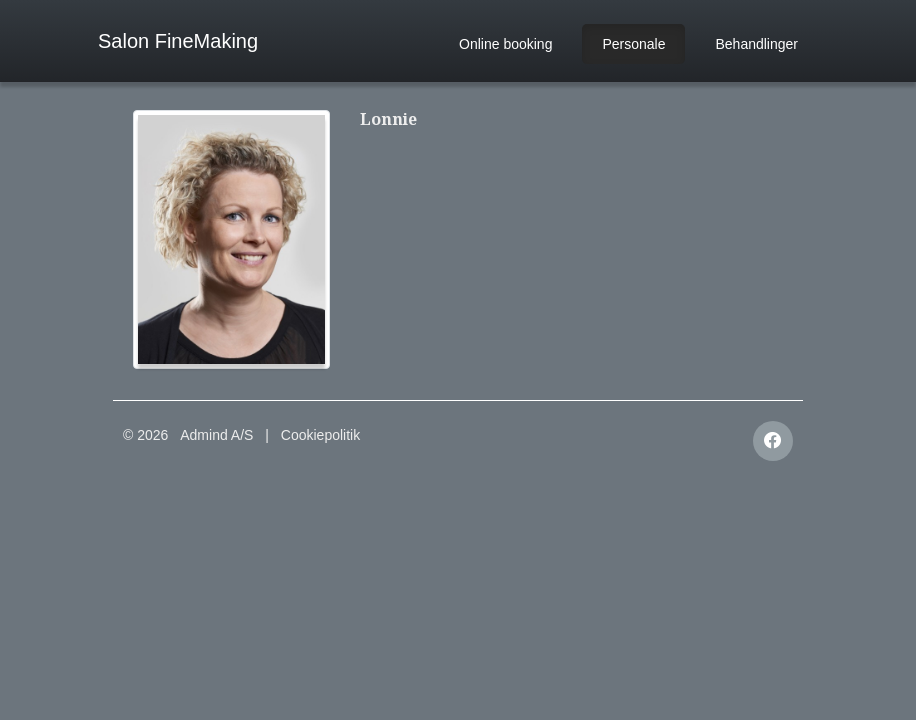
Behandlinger (756, 44)
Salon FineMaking (178, 41)
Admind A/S (216, 435)
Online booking (505, 44)
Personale (633, 44)
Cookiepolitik (320, 435)
